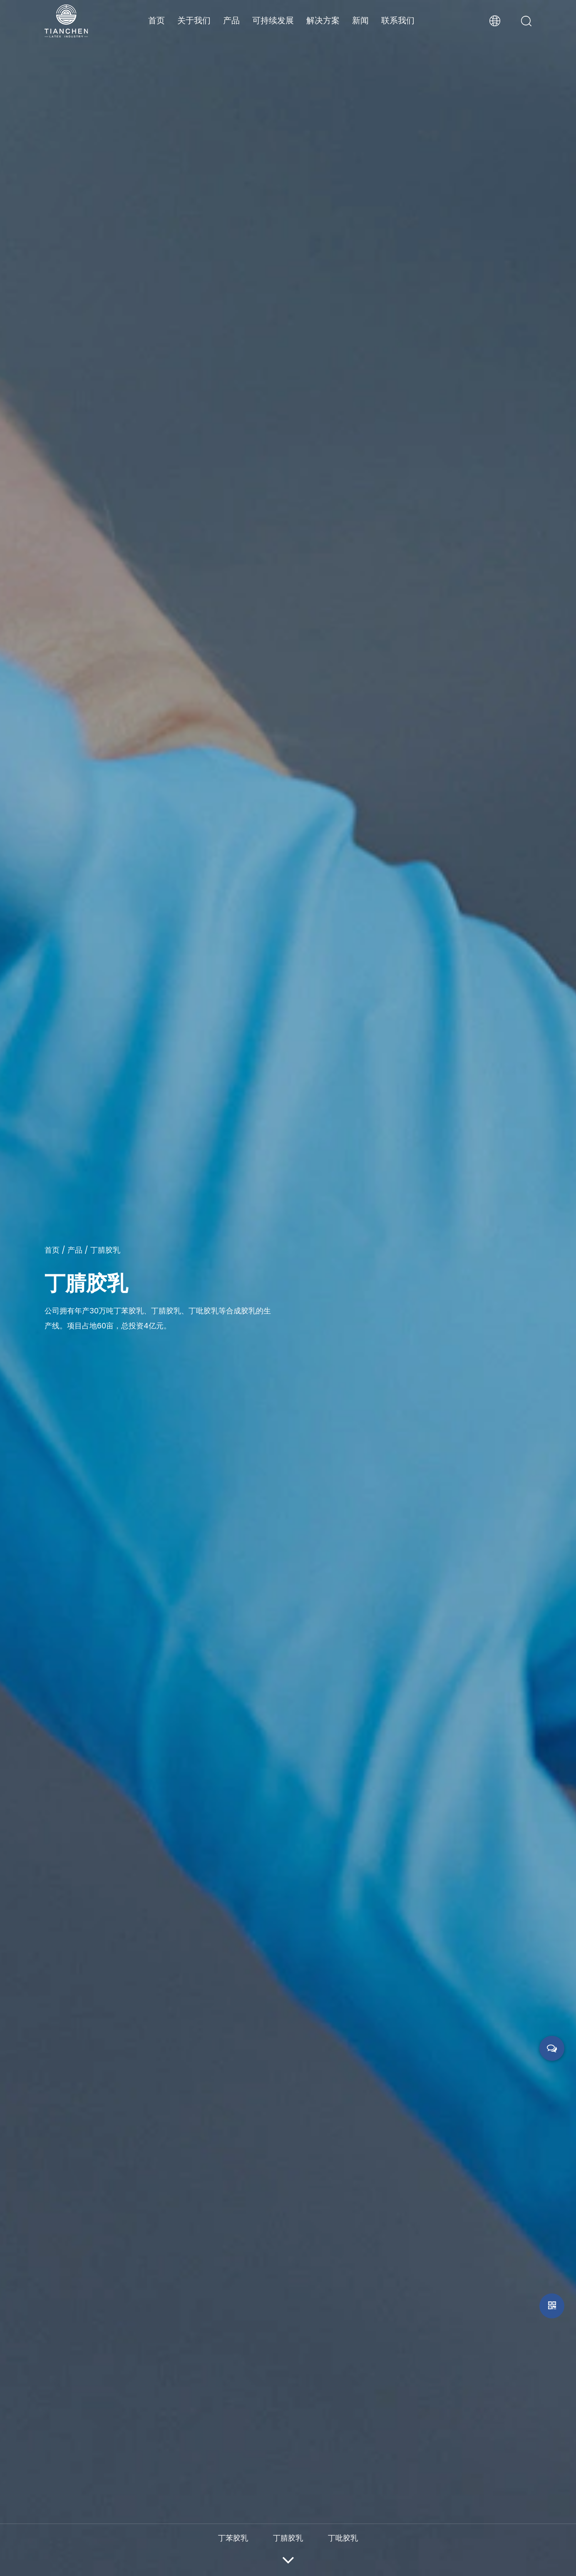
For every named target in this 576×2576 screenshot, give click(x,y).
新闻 (360, 20)
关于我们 (194, 20)
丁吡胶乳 (343, 2538)
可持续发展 (273, 20)
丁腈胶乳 (288, 2538)
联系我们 (398, 20)
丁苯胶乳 (233, 2538)
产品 (231, 20)
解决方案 (323, 20)
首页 (156, 20)
